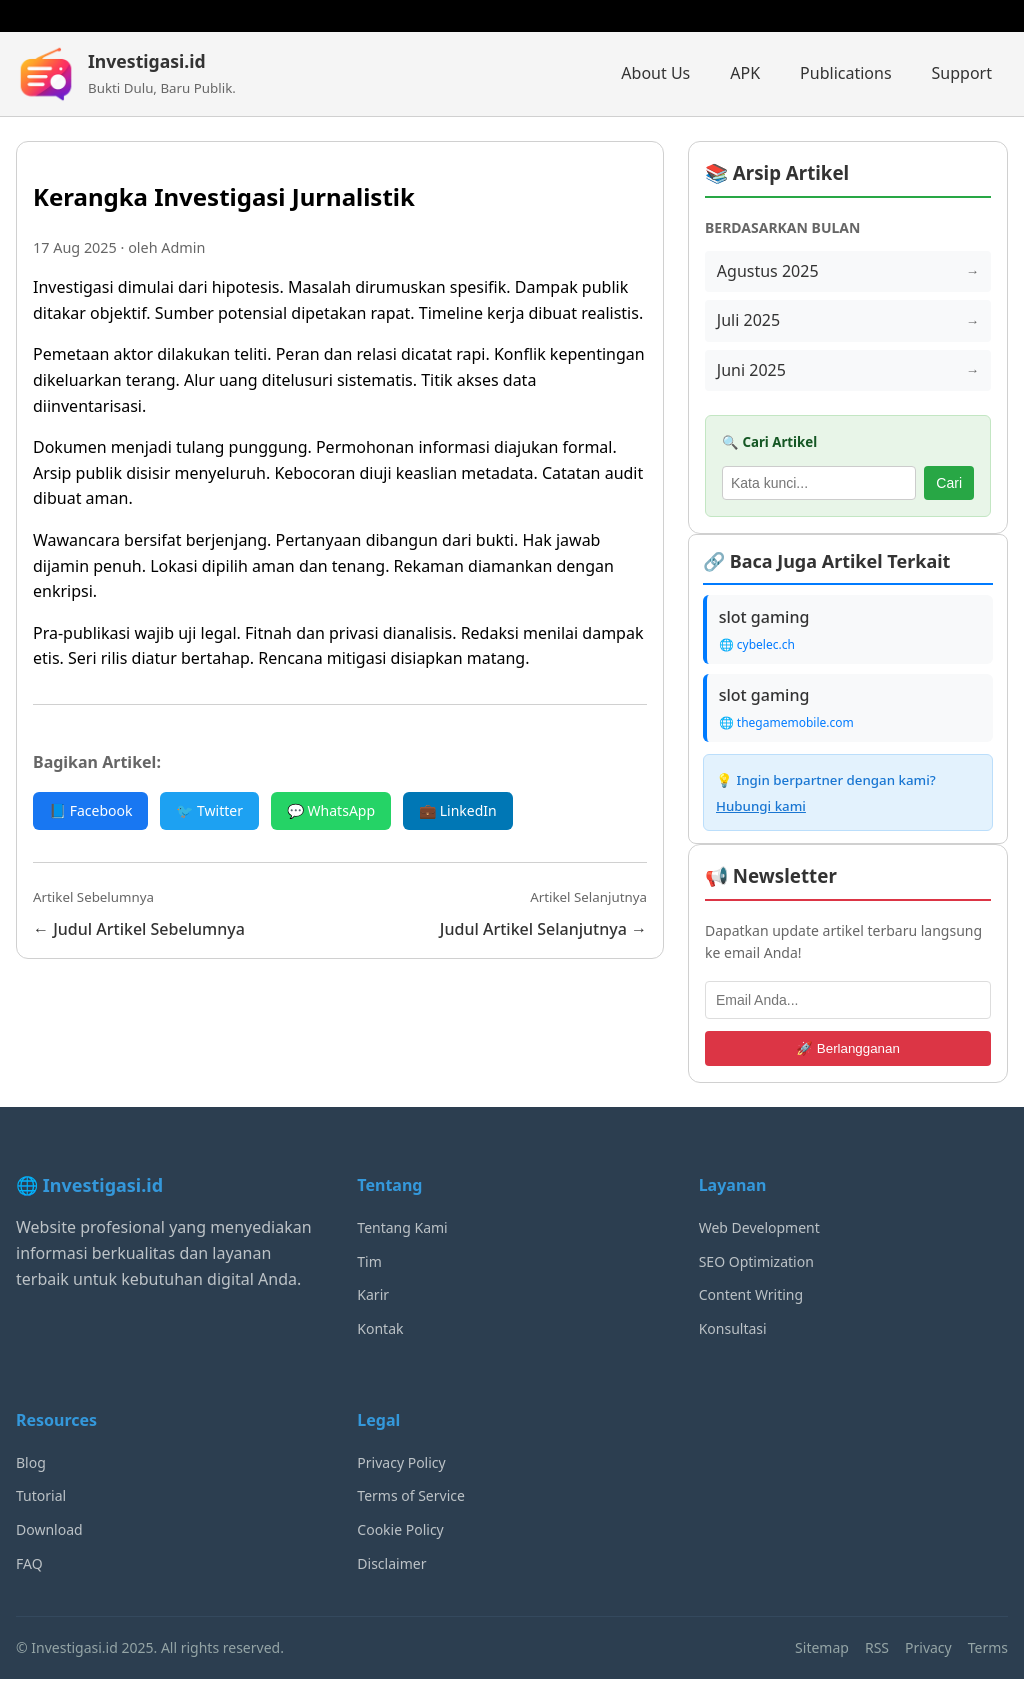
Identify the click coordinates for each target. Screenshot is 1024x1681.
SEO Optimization (756, 1262)
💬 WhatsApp (331, 810)
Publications (845, 73)
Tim (369, 1262)
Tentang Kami (402, 1228)
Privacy (928, 1648)
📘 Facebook (90, 810)
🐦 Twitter (209, 810)
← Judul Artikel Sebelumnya (139, 929)
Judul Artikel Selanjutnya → (543, 929)
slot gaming (764, 618)
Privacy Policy (401, 1463)
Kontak (380, 1329)
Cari (949, 483)
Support (962, 73)
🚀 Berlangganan (848, 1049)
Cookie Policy (400, 1530)
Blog (31, 1463)
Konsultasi (733, 1329)
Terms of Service (411, 1497)
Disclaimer (391, 1564)
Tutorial (41, 1497)
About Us (655, 73)
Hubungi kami (761, 807)
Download (49, 1530)
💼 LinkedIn (458, 810)
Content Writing (751, 1296)
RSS (877, 1648)
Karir (373, 1296)
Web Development (759, 1228)
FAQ (29, 1564)
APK (745, 73)
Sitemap (822, 1648)
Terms (988, 1648)
